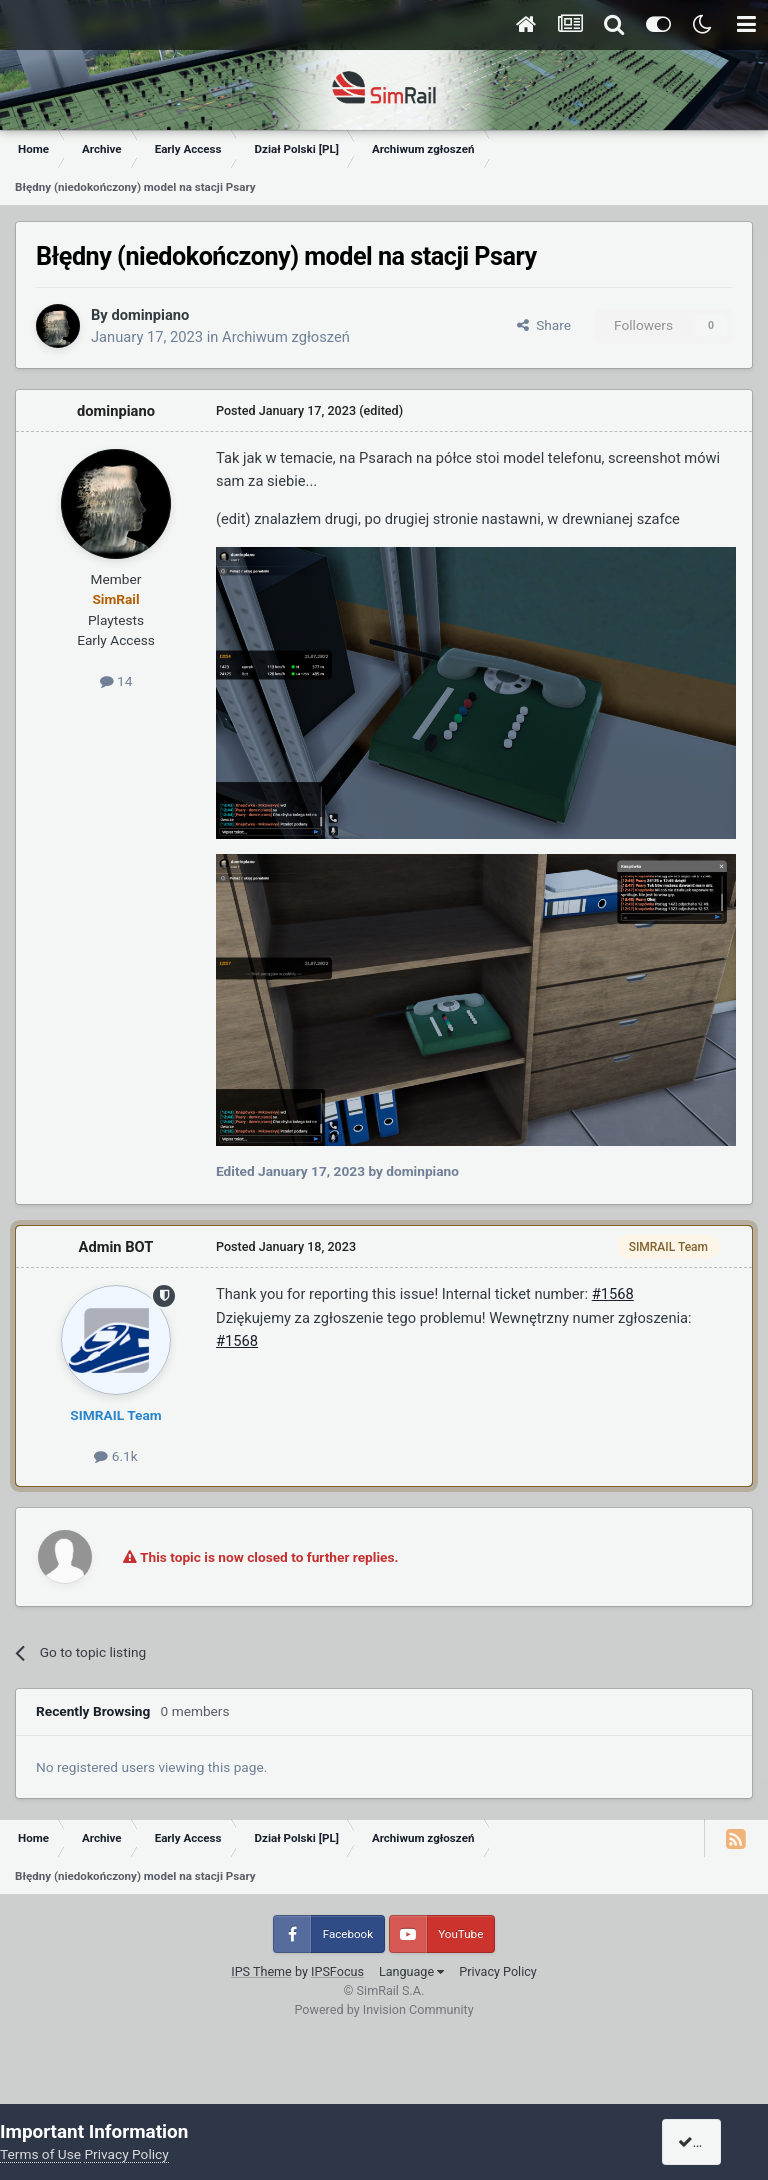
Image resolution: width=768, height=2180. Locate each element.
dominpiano (150, 315)
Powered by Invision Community (383, 2009)
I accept (710, 2142)
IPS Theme (261, 1971)
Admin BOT (116, 1247)
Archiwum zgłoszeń (286, 337)
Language (411, 1971)
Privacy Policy (498, 1971)
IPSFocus (337, 1971)
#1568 (613, 1294)
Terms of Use (40, 2154)
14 (116, 681)
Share (544, 325)
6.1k (115, 1456)
